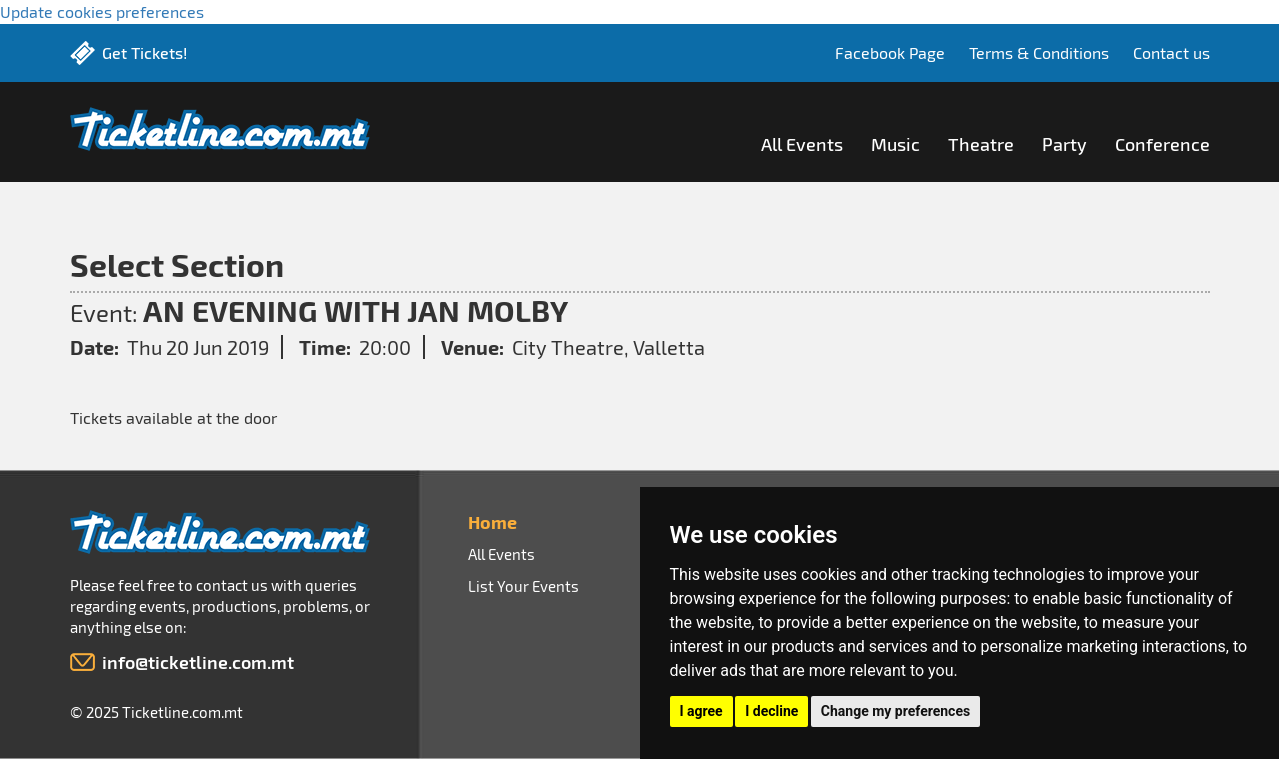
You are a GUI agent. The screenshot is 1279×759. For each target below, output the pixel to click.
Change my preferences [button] (895, 711)
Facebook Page (890, 52)
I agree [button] (701, 711)
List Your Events (523, 586)
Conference (1162, 144)
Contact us (1171, 52)
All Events (802, 144)
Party (1064, 144)
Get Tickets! (144, 52)
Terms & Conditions (1039, 52)
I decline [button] (771, 711)
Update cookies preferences (102, 11)
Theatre (981, 144)
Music (895, 144)
